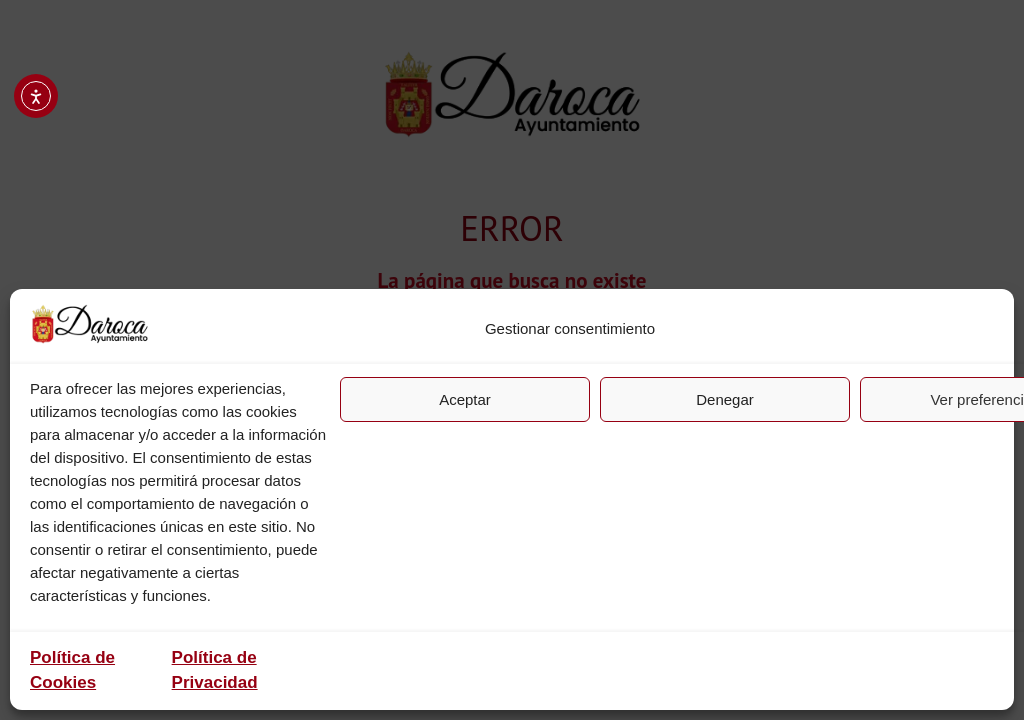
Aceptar (465, 399)
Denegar (725, 399)
